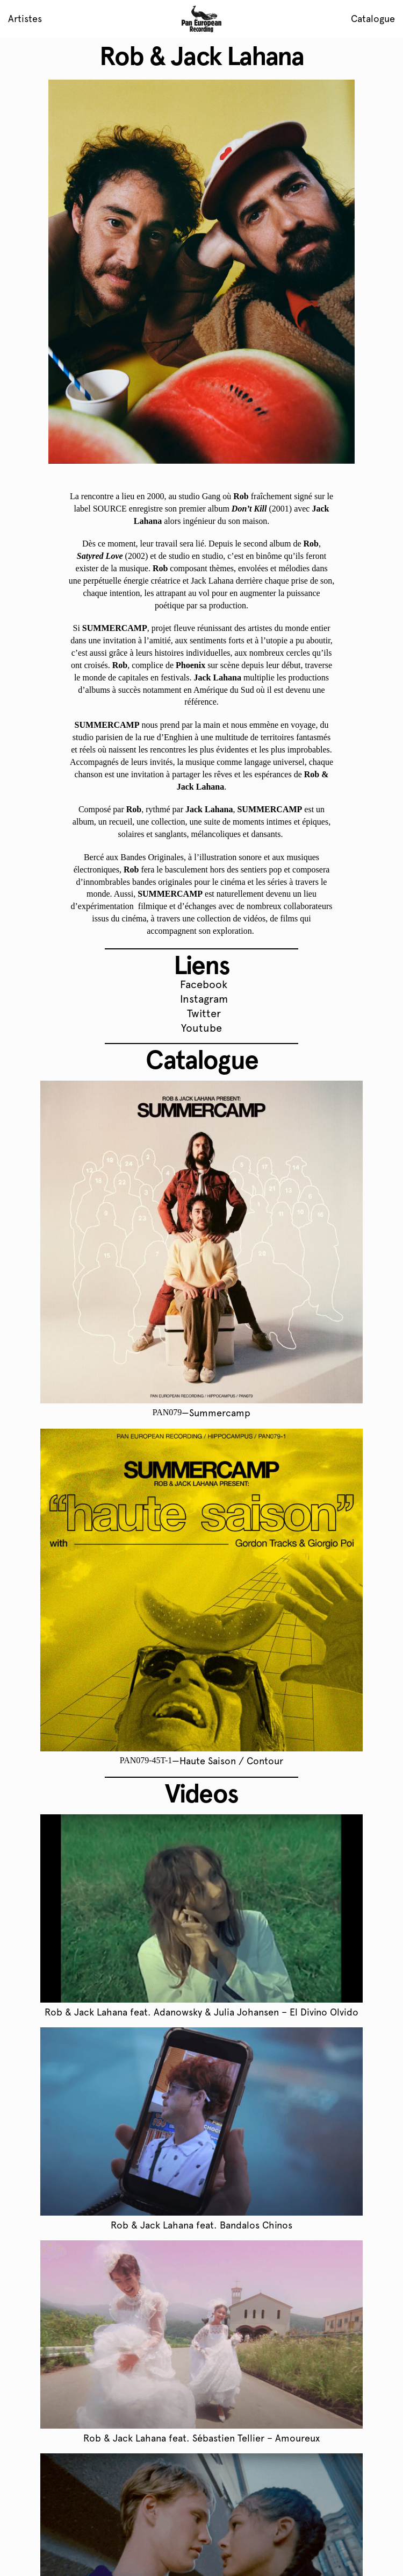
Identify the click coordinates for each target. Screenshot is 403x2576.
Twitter (204, 1013)
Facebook (203, 984)
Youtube (201, 1027)
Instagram (204, 998)
